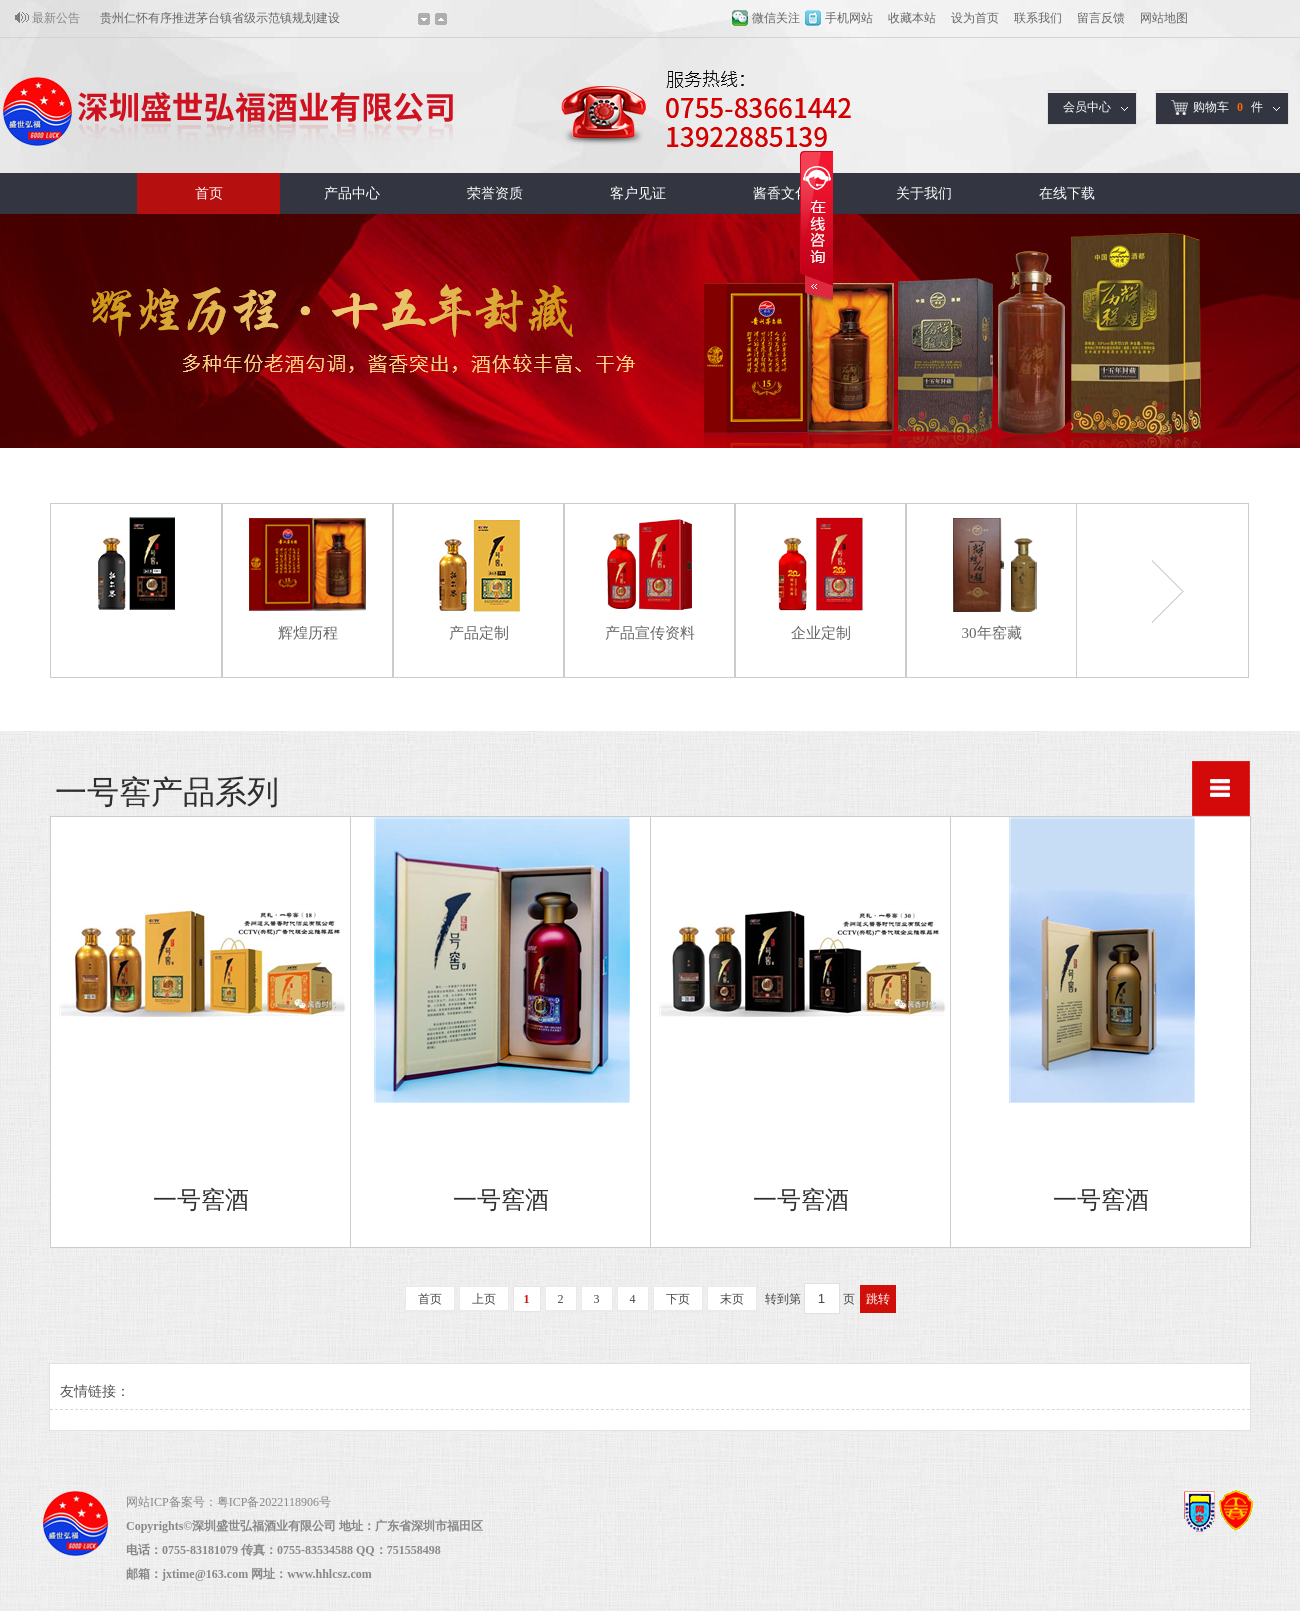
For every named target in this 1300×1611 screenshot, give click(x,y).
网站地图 (1164, 18)
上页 (484, 1299)
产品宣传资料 (650, 633)
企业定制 (821, 633)
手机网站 (849, 18)
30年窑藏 (992, 633)
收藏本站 (912, 18)
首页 (209, 193)
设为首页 (975, 18)
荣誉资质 (495, 193)
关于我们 (924, 193)
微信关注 (776, 18)
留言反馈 (1101, 18)
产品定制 (479, 633)
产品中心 (352, 193)
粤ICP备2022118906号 (274, 1502)
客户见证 (638, 193)
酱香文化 (781, 193)
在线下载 (1067, 193)
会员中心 (1087, 107)
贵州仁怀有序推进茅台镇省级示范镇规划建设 (220, 18)
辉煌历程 (308, 633)
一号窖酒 (201, 1200)
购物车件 (1217, 107)
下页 (678, 1299)
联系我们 (1038, 18)
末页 (732, 1299)
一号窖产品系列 (136, 633)
